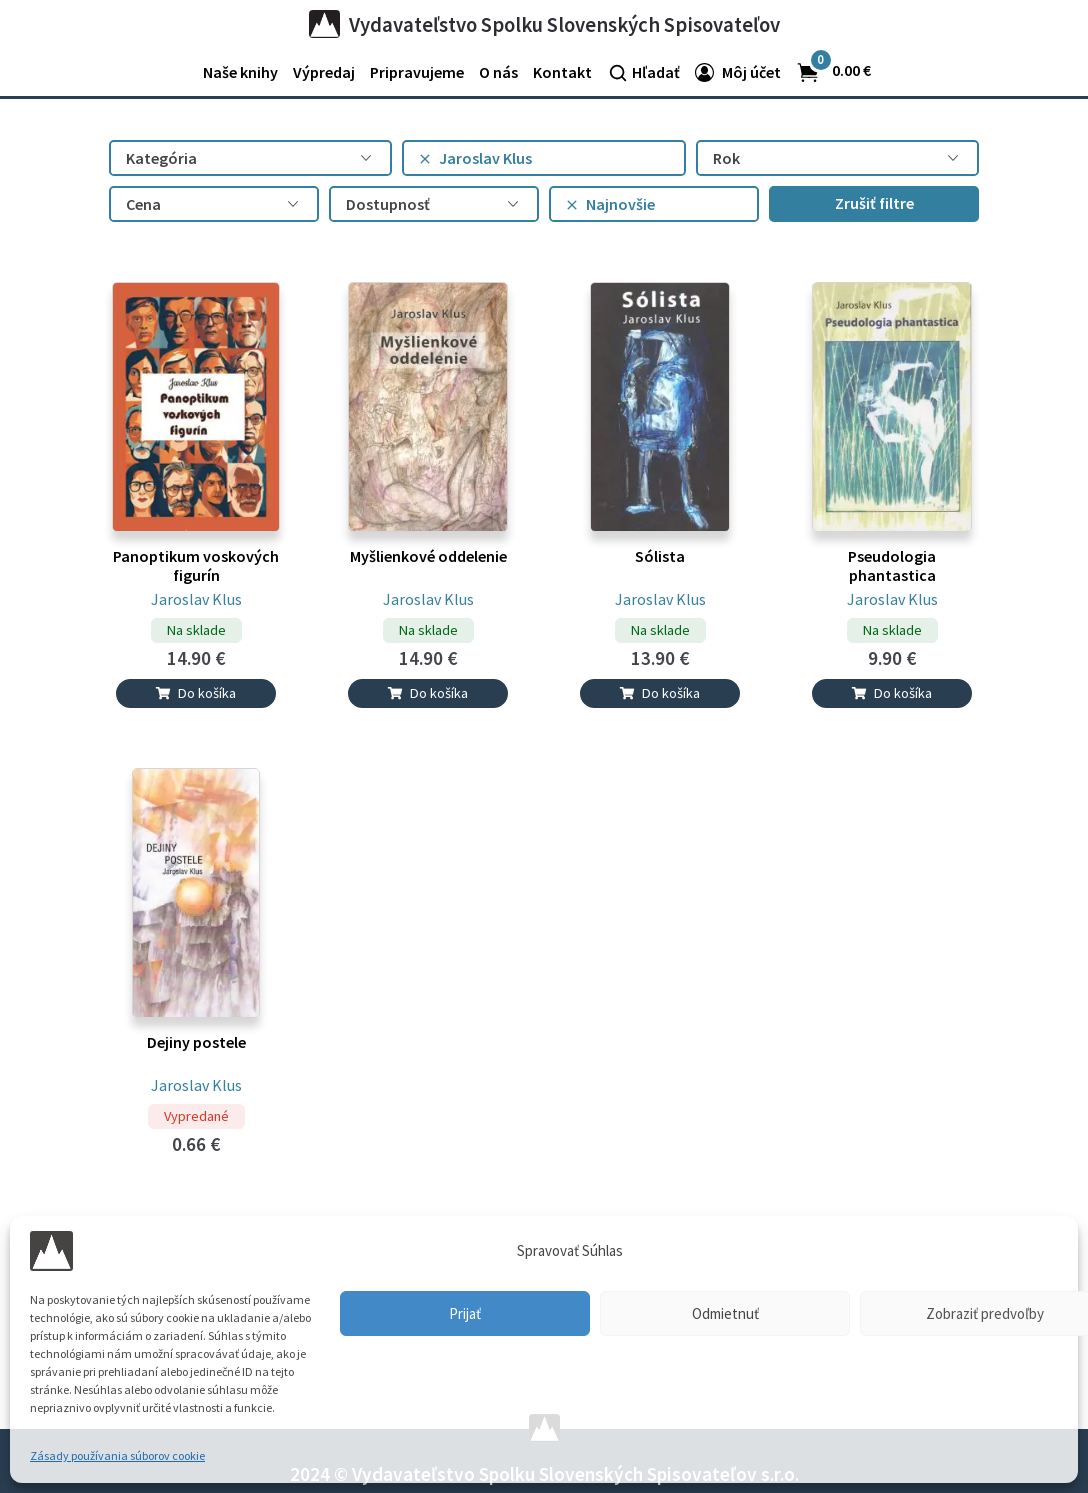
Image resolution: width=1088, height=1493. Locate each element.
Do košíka (196, 693)
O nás (498, 72)
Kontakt (562, 72)
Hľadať (656, 72)
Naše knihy (240, 72)
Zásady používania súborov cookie (117, 1455)
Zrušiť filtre (874, 203)
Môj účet (751, 72)
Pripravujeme (417, 72)
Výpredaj (324, 72)
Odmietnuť (725, 1313)
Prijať (465, 1313)
